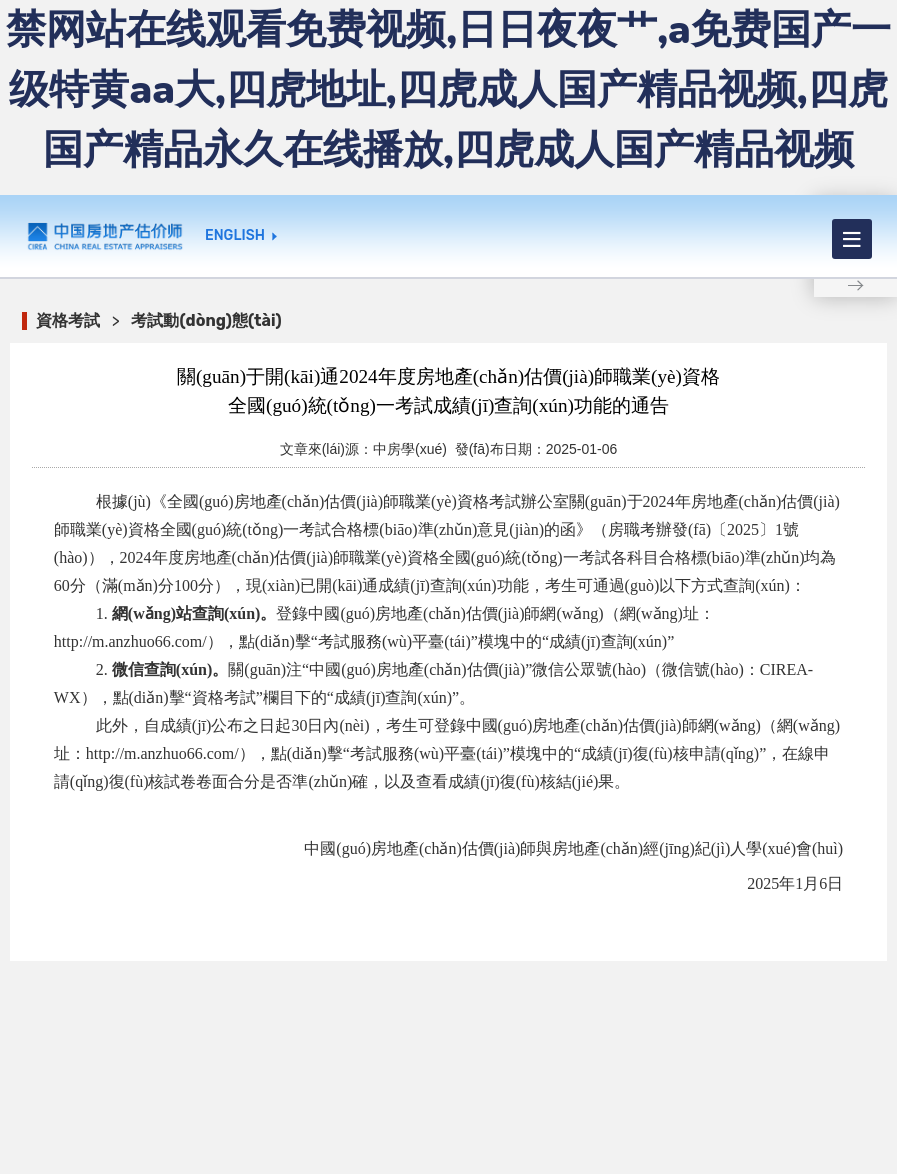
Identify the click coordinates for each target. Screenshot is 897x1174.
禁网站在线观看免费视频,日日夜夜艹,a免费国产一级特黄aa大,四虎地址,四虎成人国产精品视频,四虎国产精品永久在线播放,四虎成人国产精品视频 (448, 90)
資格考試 (68, 320)
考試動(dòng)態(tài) (206, 320)
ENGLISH (235, 236)
